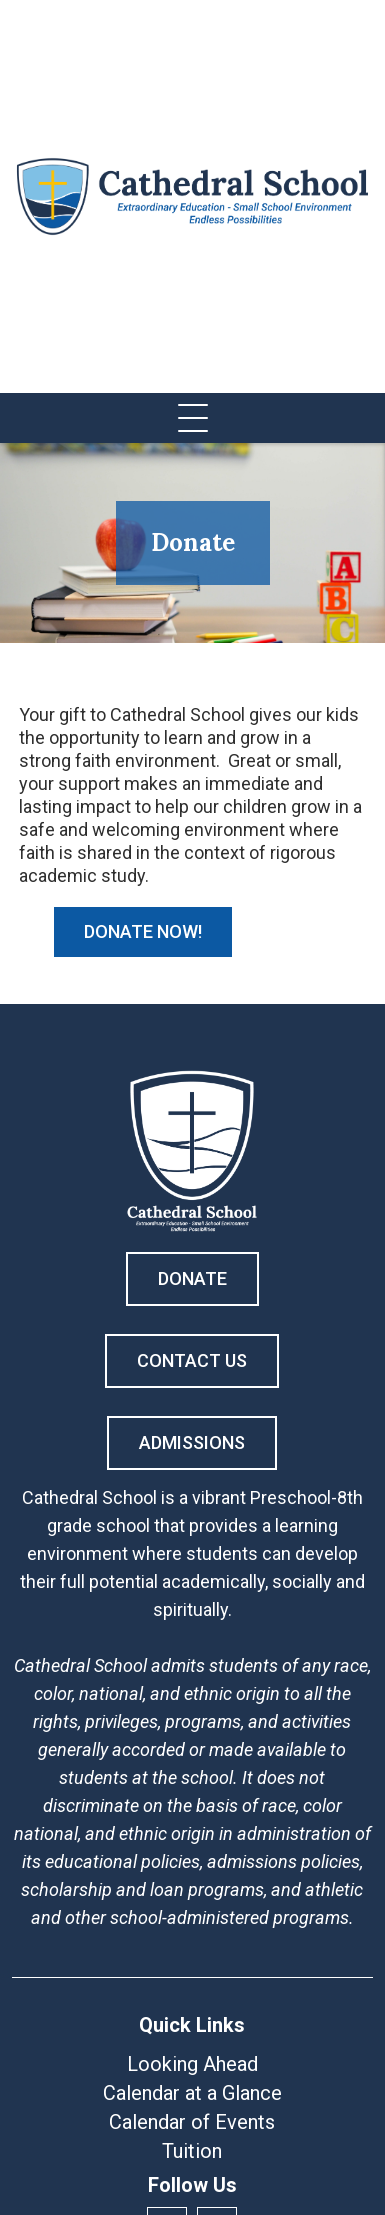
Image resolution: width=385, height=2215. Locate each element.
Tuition (192, 2151)
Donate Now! (143, 931)
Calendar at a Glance (192, 2093)
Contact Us (192, 1360)
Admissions (192, 1442)
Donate (192, 1278)
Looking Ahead (192, 2064)
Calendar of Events (192, 2122)
